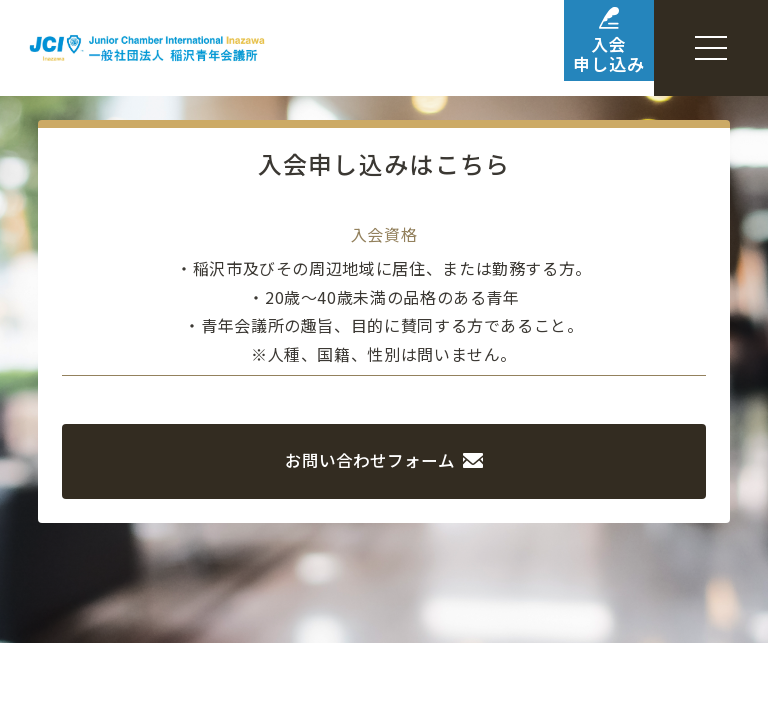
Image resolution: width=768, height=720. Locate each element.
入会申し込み (572, 48)
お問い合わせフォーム (384, 459)
